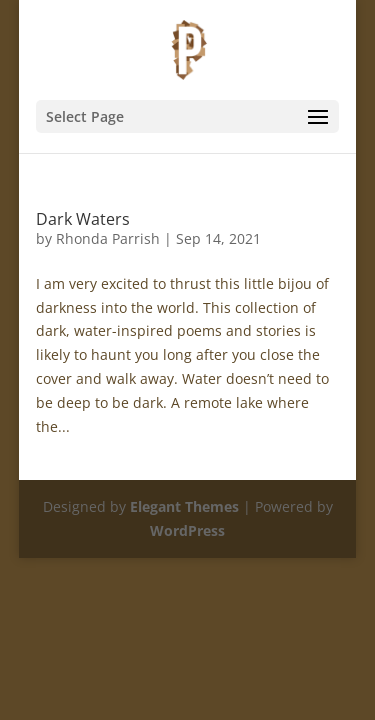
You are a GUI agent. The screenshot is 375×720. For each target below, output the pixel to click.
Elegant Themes (184, 506)
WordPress (187, 530)
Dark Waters (83, 219)
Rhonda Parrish (108, 238)
